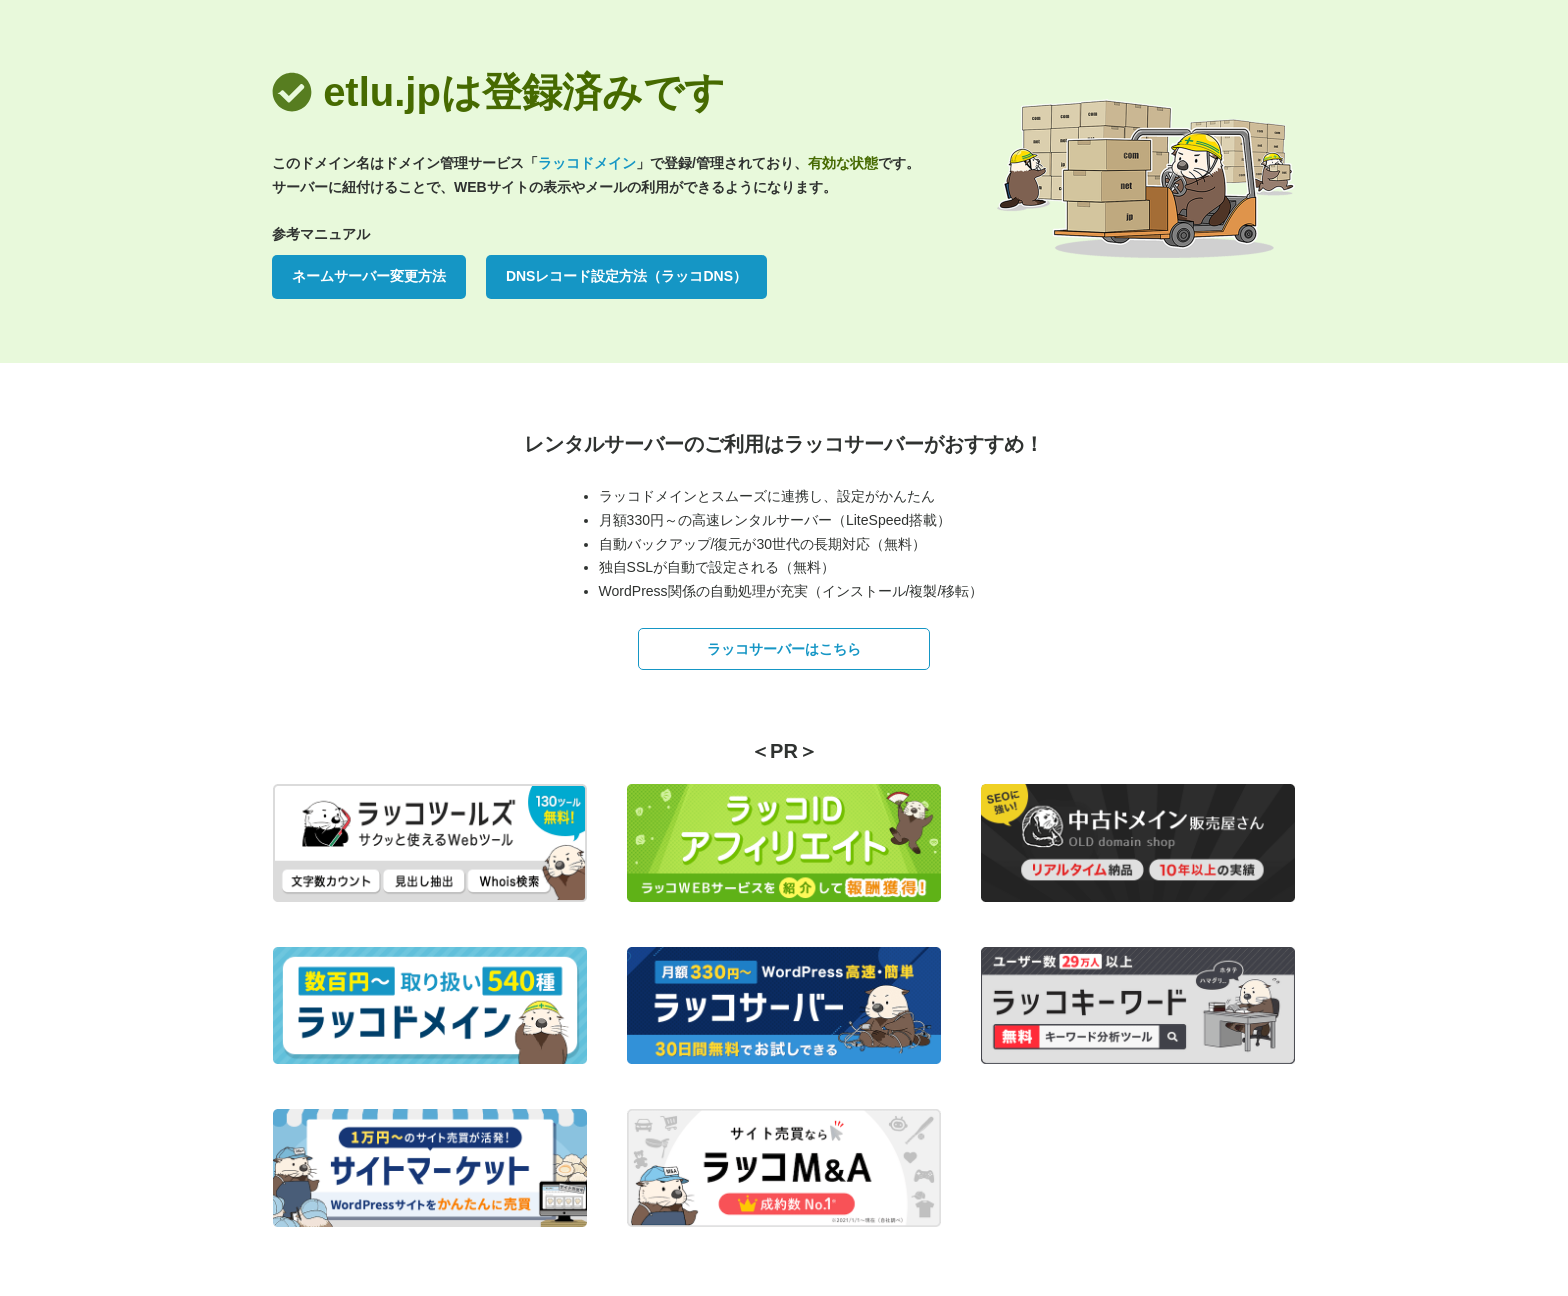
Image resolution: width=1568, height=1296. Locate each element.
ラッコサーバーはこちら (784, 649)
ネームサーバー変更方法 (369, 276)
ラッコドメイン (587, 163)
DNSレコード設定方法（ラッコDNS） (626, 276)
